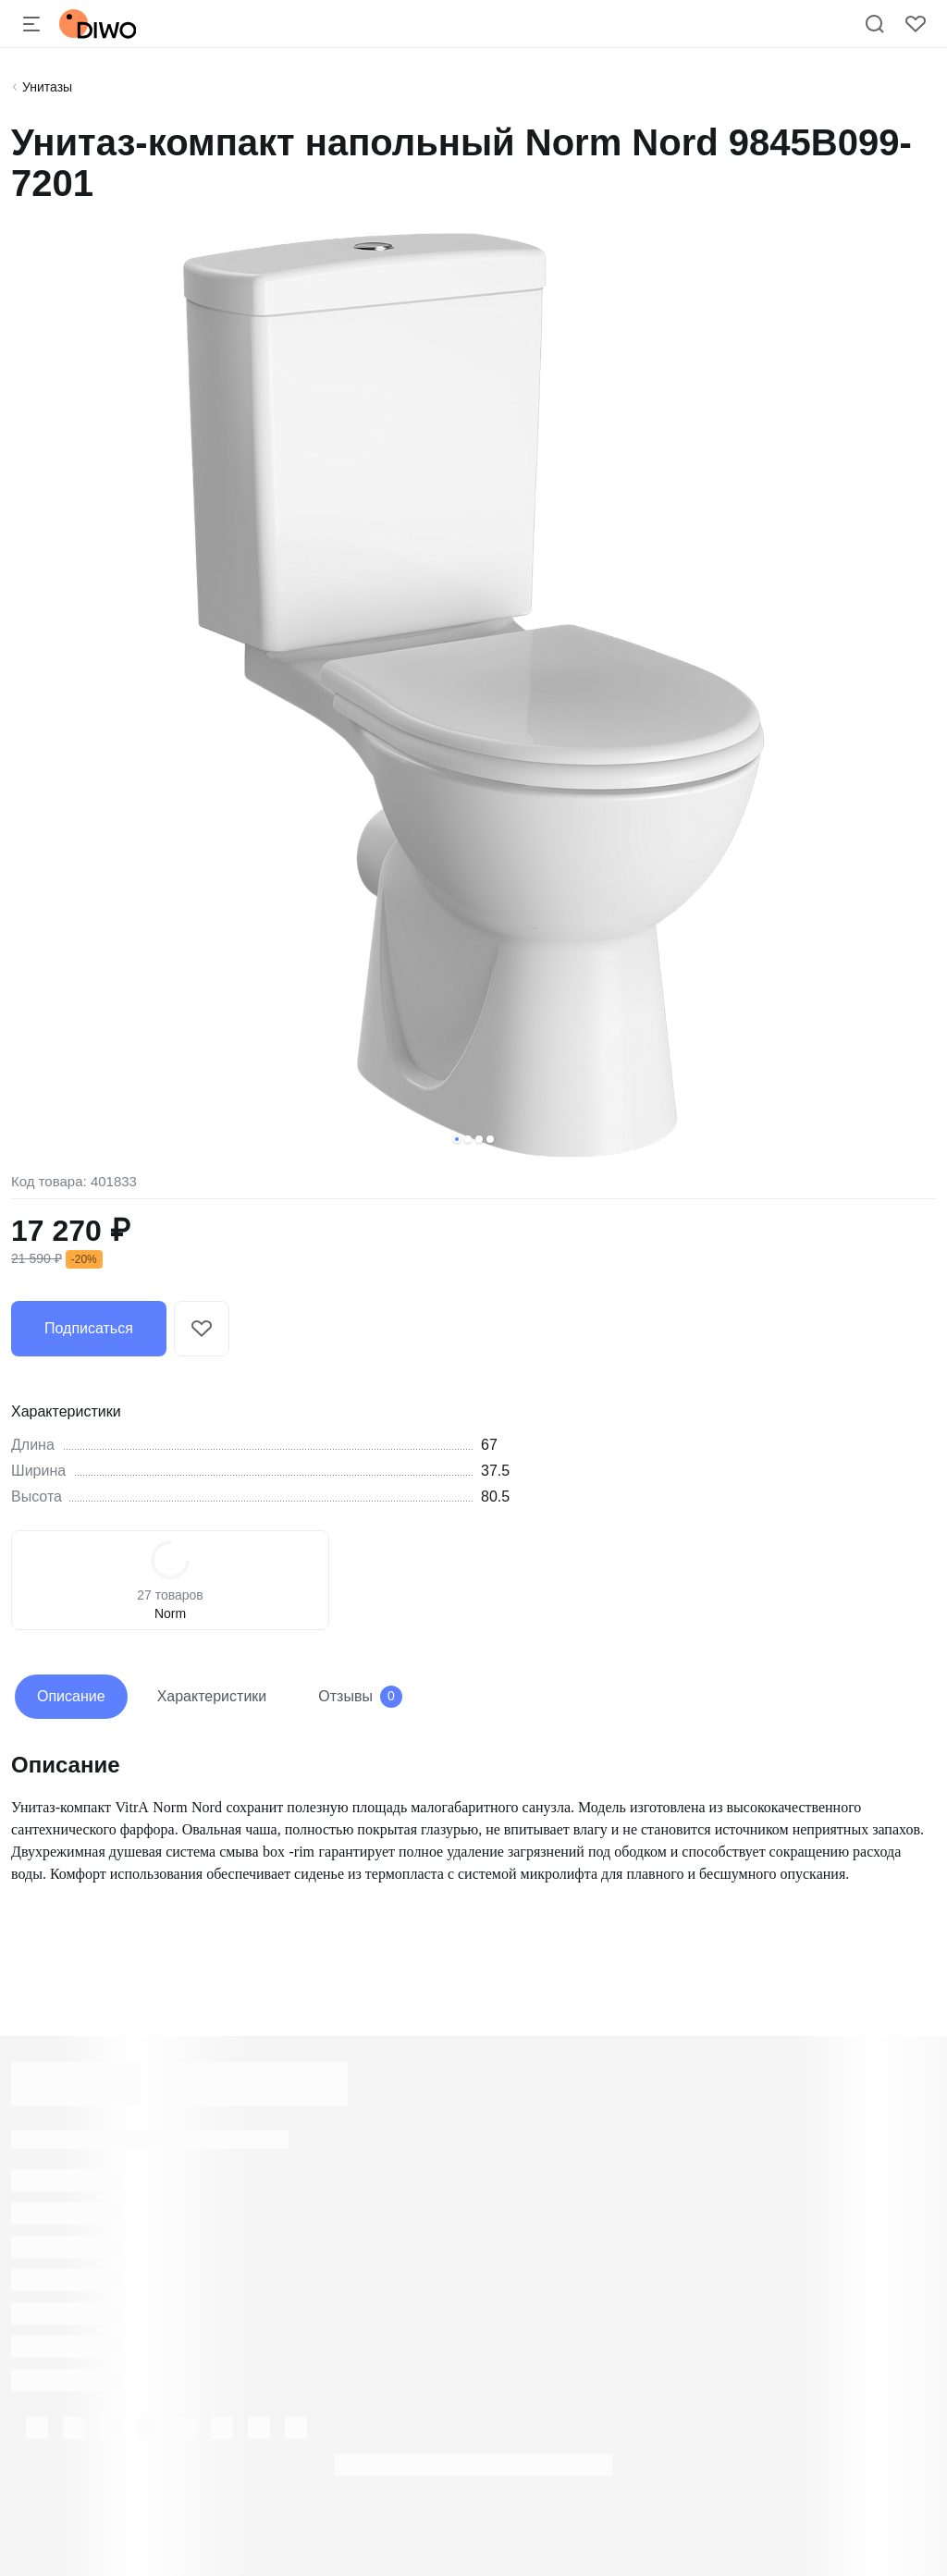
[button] (457, 1139)
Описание (71, 1696)
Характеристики (212, 1696)
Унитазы (47, 87)
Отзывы (360, 1697)
